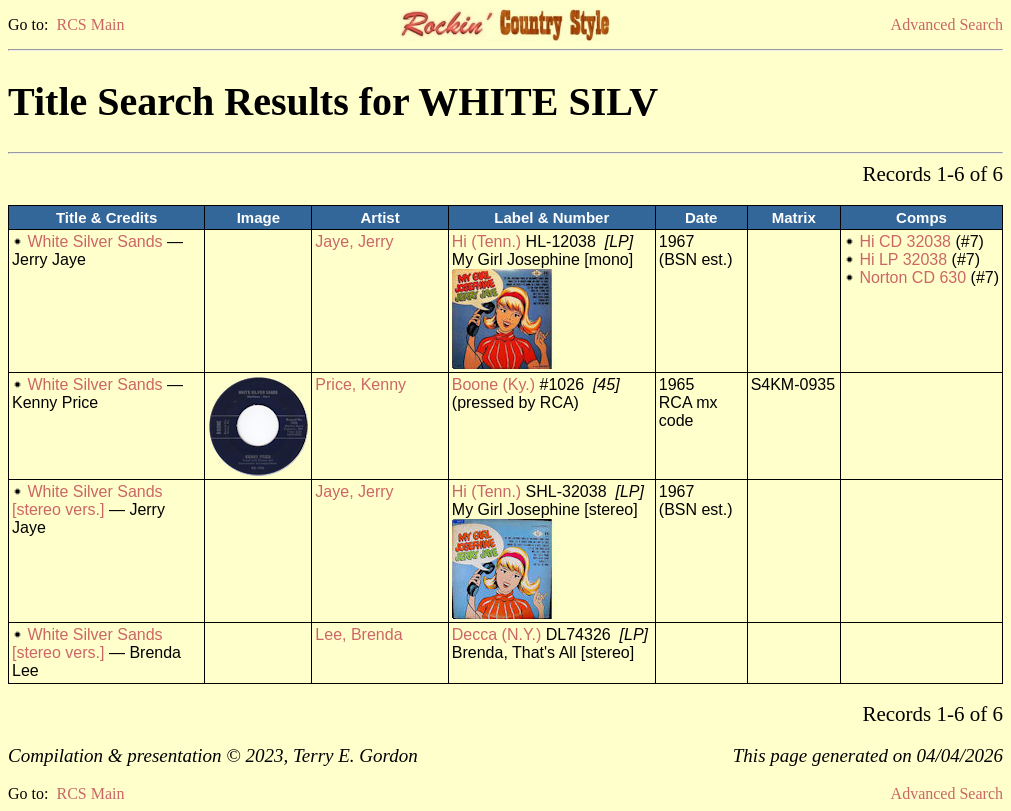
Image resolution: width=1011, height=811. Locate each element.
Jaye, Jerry (354, 241)
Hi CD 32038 (905, 241)
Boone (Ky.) (493, 384)
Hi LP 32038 (903, 259)
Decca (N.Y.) (497, 634)
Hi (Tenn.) (486, 241)
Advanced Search (947, 24)
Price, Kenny (360, 384)
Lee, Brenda (358, 634)
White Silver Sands (94, 241)
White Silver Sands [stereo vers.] (87, 500)
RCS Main (90, 24)
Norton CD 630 (912, 277)
